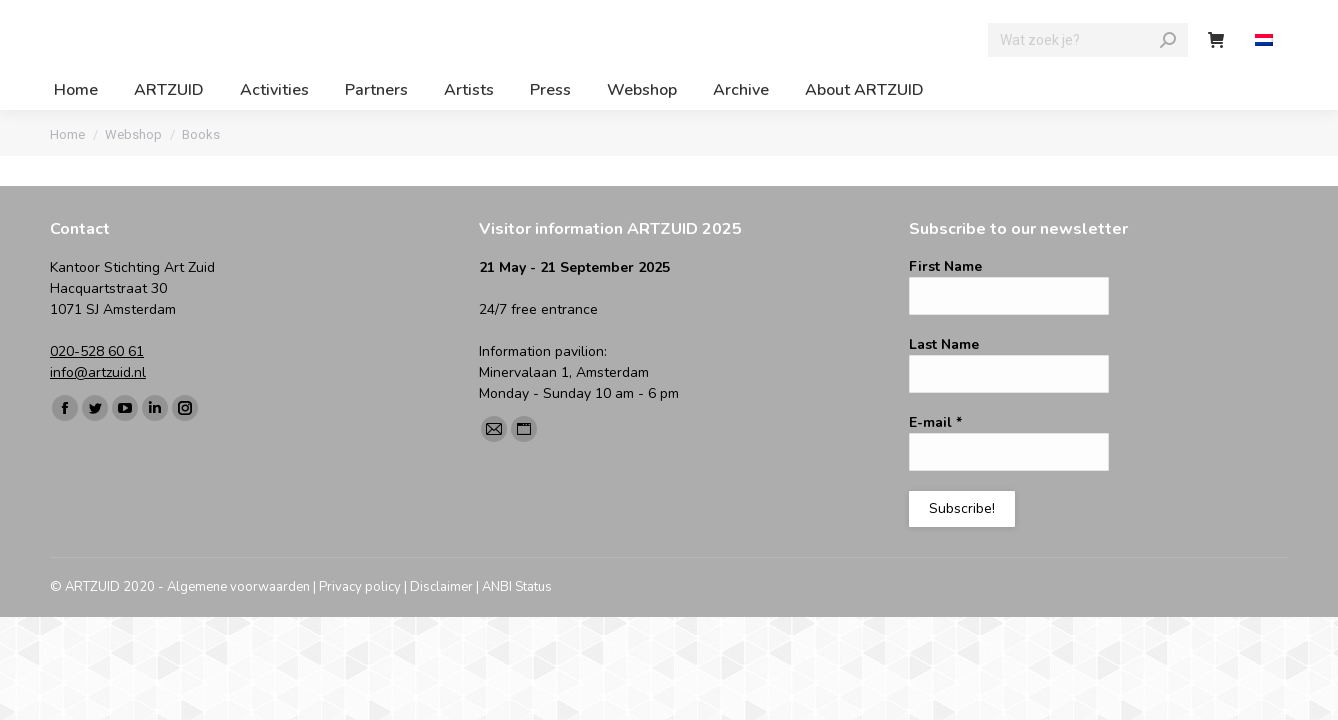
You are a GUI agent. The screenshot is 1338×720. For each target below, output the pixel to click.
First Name (945, 266)
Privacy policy (360, 587)
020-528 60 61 (97, 351)
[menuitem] (1266, 40)
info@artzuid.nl (98, 372)
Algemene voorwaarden (238, 587)
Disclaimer (441, 587)
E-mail (935, 422)
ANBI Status (517, 587)
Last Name (944, 344)
